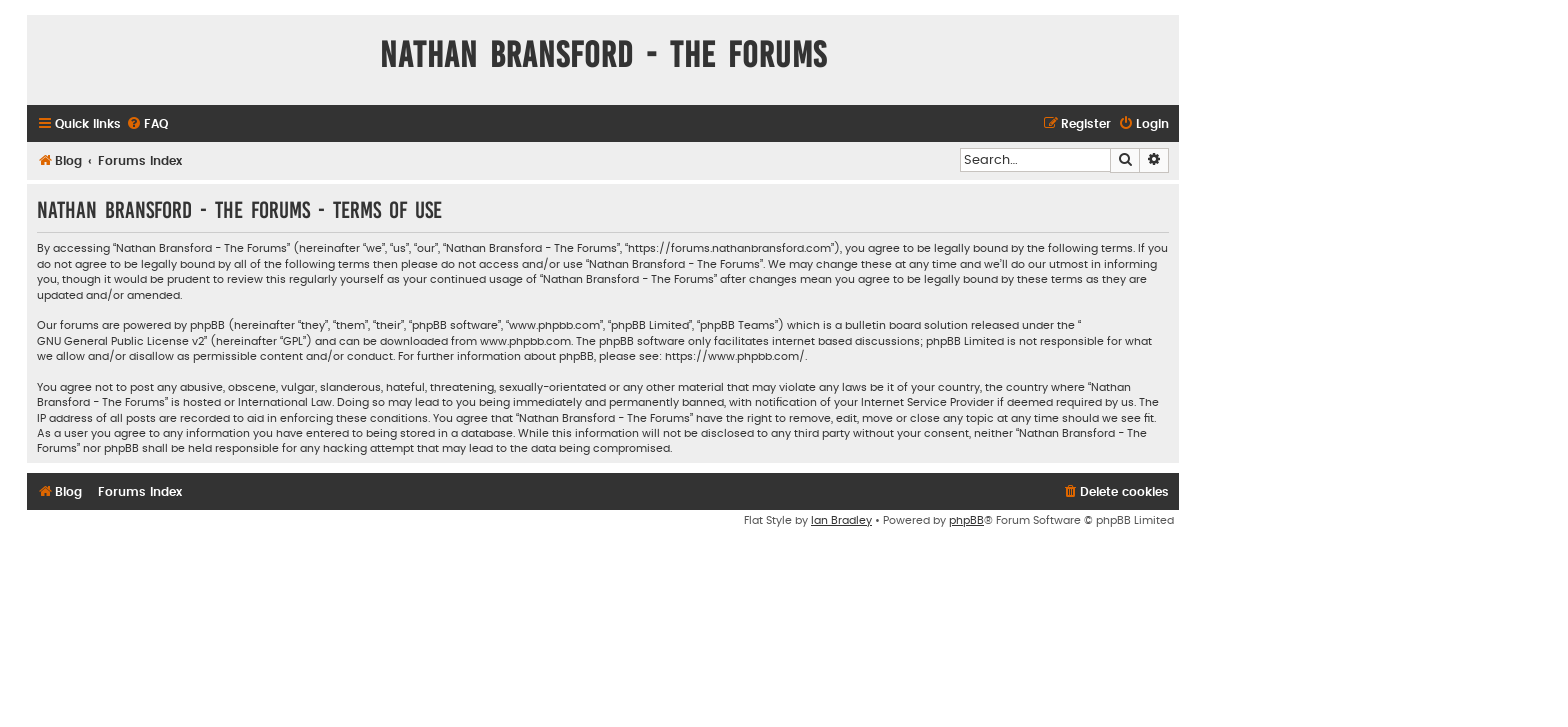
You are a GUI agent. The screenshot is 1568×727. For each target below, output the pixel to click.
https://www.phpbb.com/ (735, 356)
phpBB (966, 520)
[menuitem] (147, 124)
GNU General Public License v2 (120, 341)
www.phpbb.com (525, 341)
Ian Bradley (841, 520)
